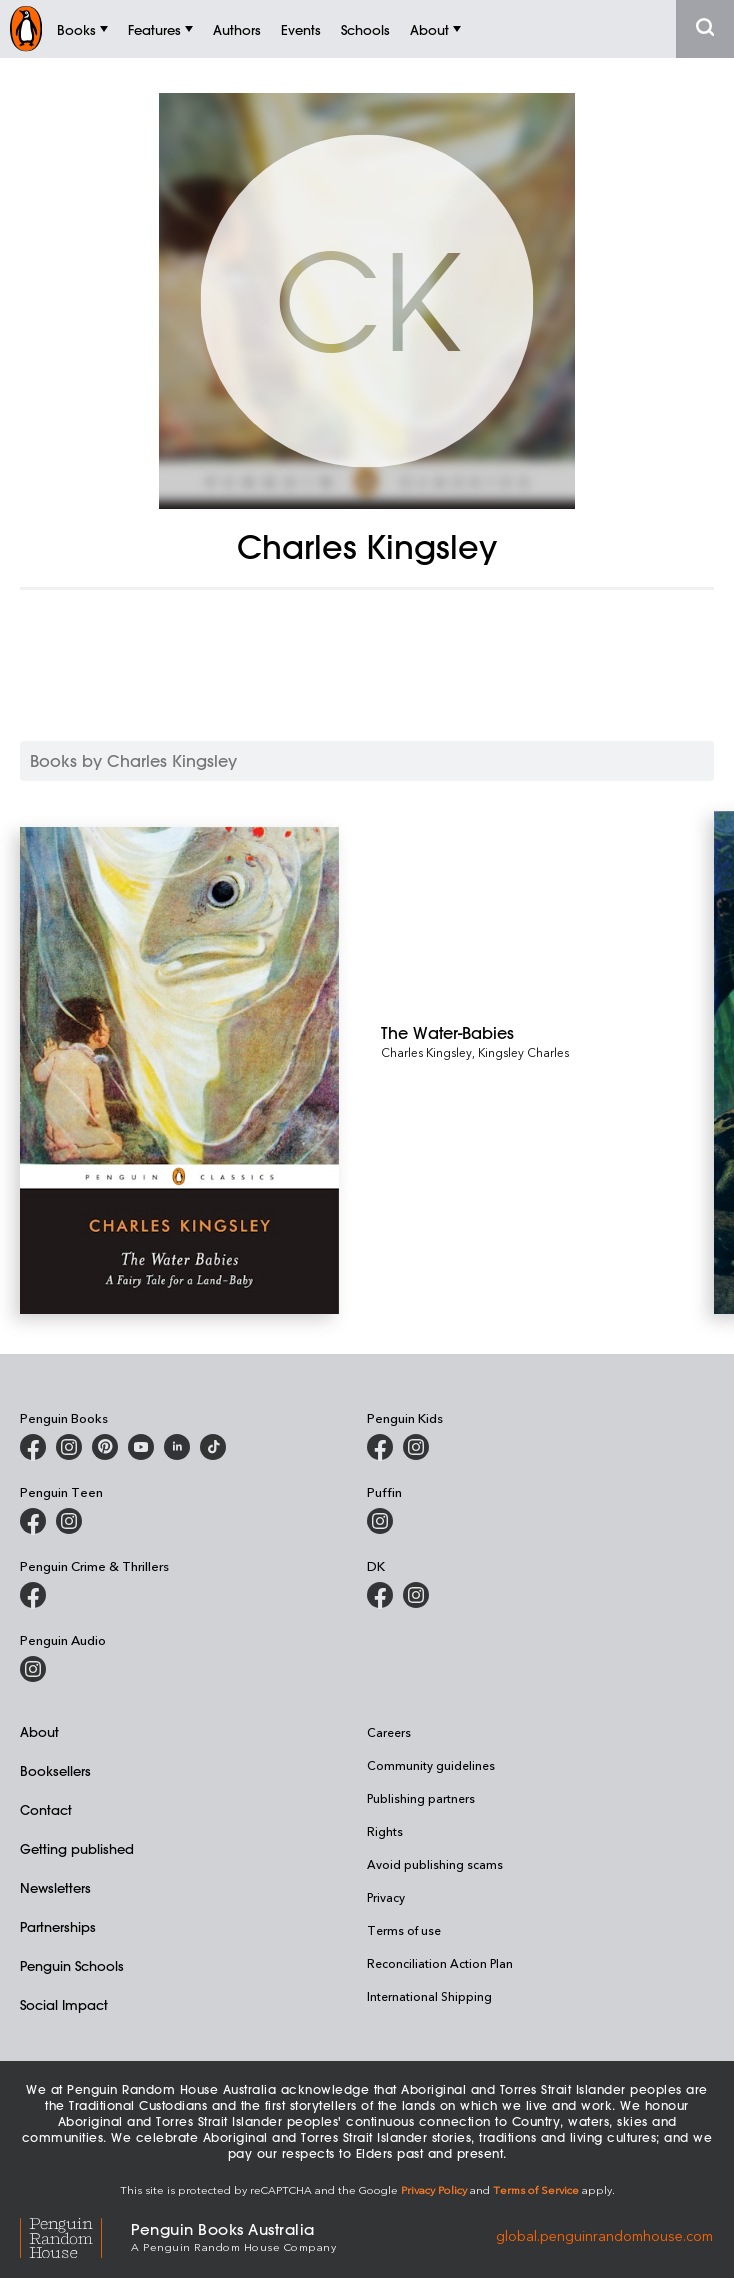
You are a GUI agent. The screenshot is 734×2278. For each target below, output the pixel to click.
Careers (389, 1732)
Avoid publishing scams (435, 1864)
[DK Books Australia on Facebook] (380, 1595)
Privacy (386, 1897)
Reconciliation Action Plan (440, 1963)
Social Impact (64, 2004)
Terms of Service (536, 2189)
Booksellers (55, 1770)
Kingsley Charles (523, 1052)
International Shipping (429, 1996)
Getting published (77, 1848)
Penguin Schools (72, 1965)
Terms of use (404, 1930)
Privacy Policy (434, 2189)
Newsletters (55, 1887)
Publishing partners (421, 1798)
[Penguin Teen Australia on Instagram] (69, 1521)
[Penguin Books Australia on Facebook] (33, 1447)
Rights (385, 1831)
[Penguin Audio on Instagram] (33, 1669)
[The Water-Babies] (547, 1033)
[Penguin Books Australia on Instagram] (69, 1447)
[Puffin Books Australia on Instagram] (380, 1521)
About (39, 1731)
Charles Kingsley (426, 1052)
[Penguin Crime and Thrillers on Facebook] (33, 1595)
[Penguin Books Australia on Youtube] (141, 1447)
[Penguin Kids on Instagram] (416, 1447)
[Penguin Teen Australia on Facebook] (33, 1521)
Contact (46, 1809)
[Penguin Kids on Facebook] (380, 1447)
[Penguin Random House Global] (75, 2235)
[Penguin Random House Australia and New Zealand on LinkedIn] (177, 1447)
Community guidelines (431, 1765)
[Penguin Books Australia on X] (105, 1447)
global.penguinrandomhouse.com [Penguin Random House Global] (604, 2235)
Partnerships (58, 1926)
